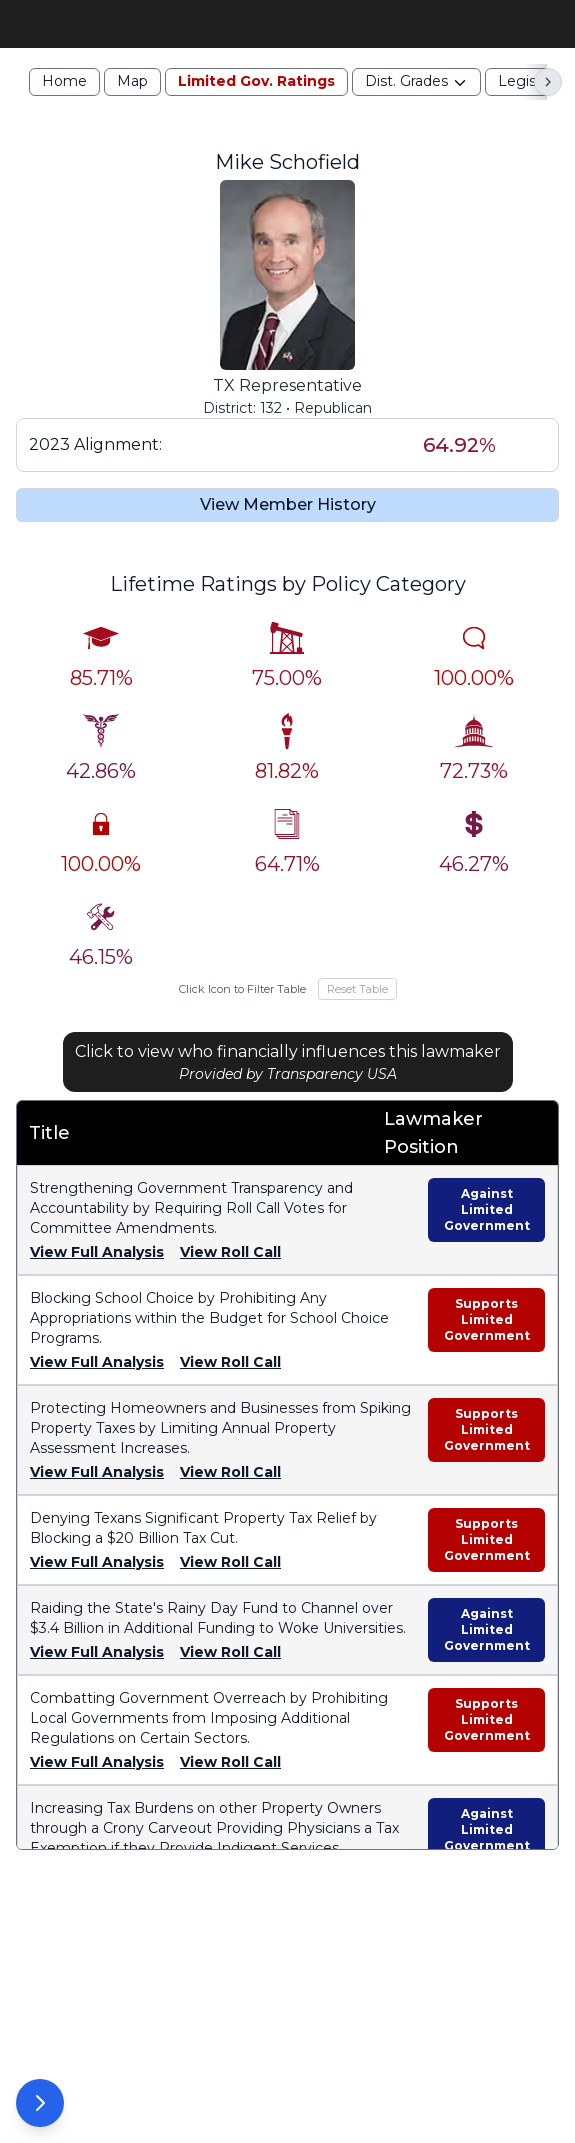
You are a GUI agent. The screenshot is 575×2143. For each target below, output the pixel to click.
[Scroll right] (548, 113)
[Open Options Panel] (40, 2103)
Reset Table (357, 1020)
